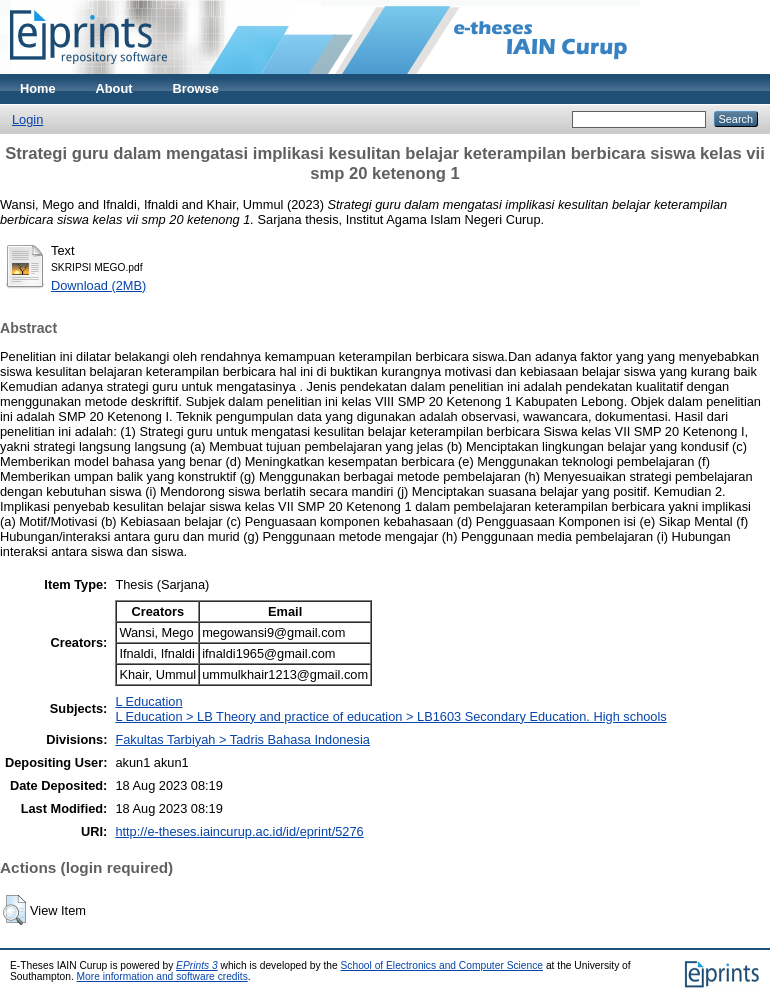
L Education (148, 701)
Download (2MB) (98, 285)
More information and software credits (162, 976)
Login (27, 119)
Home (38, 88)
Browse (196, 88)
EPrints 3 (197, 965)
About (114, 88)
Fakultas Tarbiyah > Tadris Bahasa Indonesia (242, 739)
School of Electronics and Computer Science (442, 965)
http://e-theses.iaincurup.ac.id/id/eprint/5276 (239, 831)
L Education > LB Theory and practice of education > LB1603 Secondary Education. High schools (390, 716)
